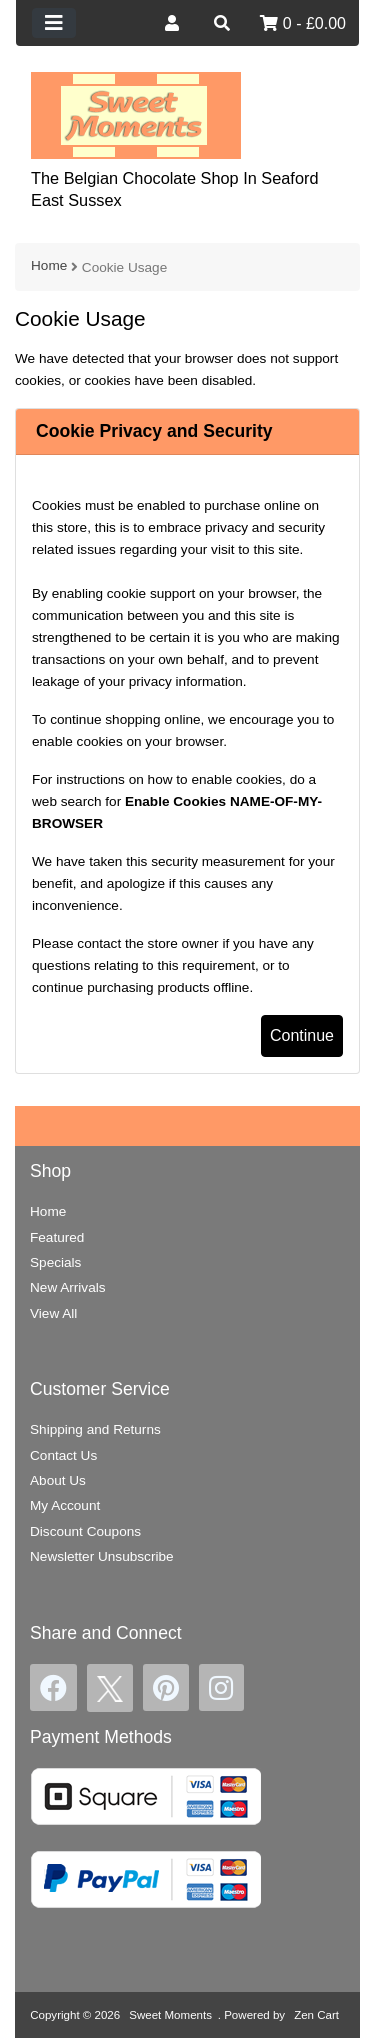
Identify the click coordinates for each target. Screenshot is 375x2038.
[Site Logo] (136, 114)
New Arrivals (68, 1287)
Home (49, 265)
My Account (65, 1505)
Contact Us (63, 1455)
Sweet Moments (170, 2015)
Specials (55, 1262)
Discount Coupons (85, 1531)
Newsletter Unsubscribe (102, 1556)
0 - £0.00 (303, 23)
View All (53, 1313)
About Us (58, 1480)
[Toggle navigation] (54, 23)
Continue (302, 1035)
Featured (57, 1237)
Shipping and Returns (95, 1429)
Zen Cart (316, 2015)
